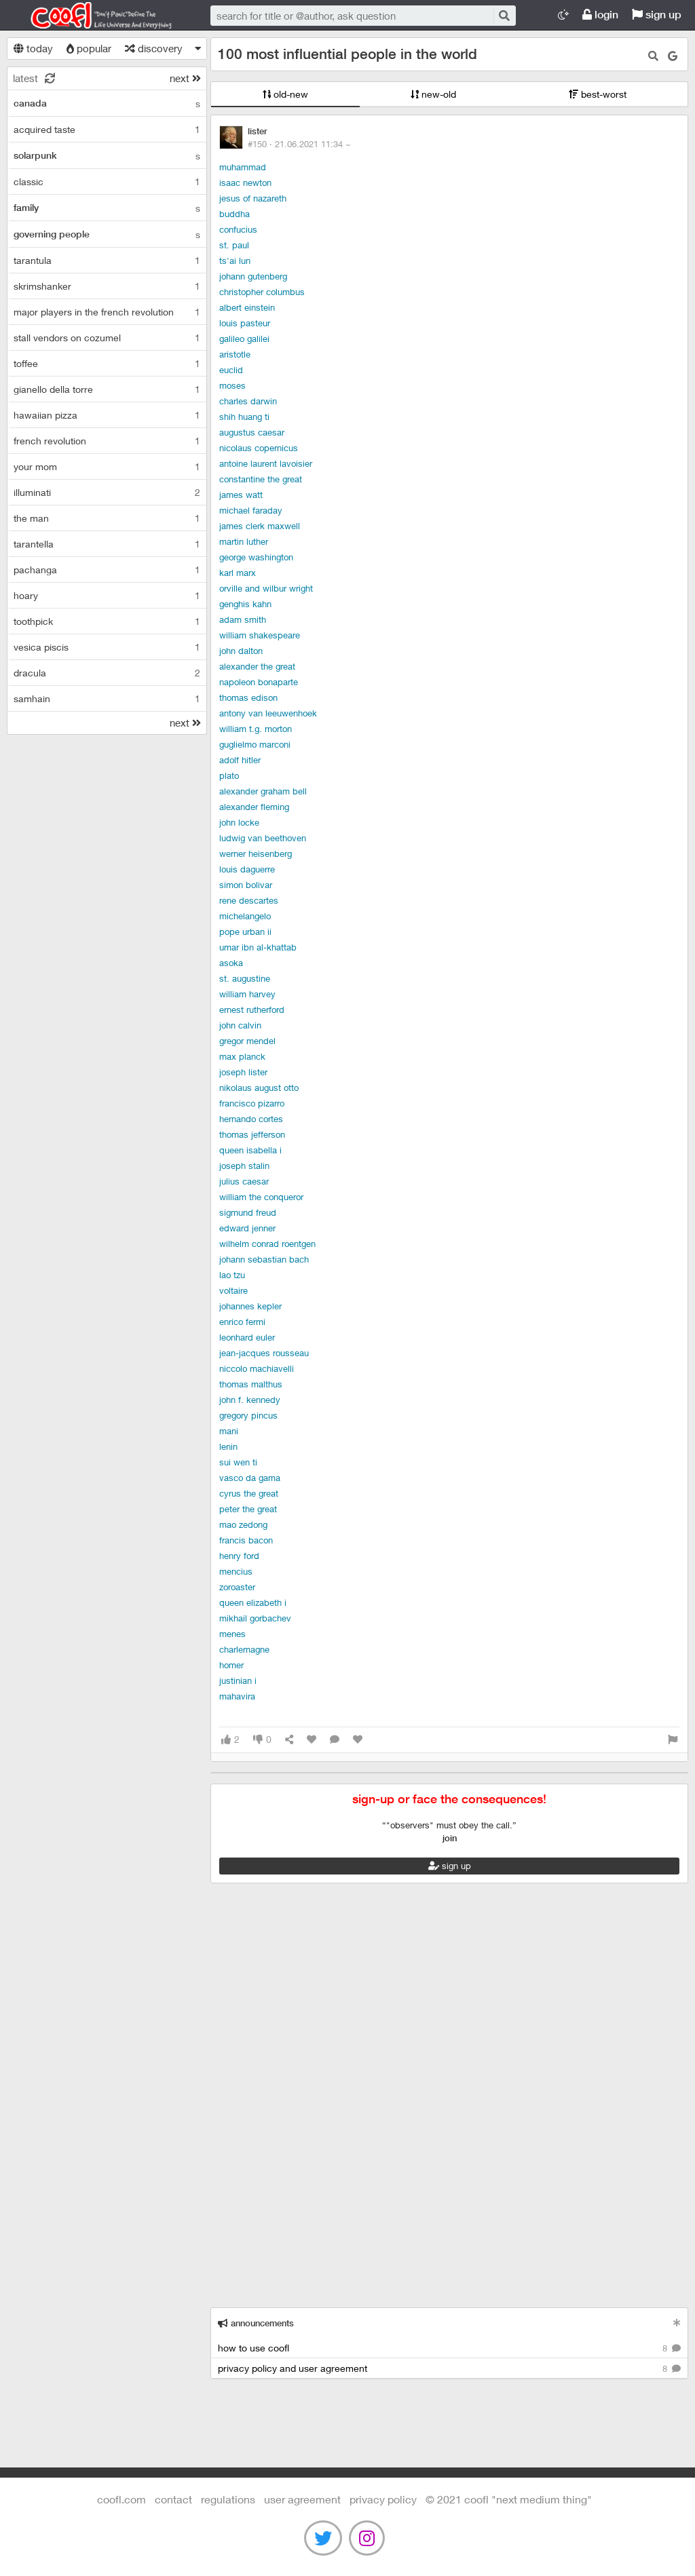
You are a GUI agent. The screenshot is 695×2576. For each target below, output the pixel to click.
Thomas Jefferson (252, 1134)
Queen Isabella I (250, 1150)
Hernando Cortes (251, 1118)
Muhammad (242, 166)
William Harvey (247, 993)
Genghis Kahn (245, 603)
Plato (229, 775)
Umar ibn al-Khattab (258, 947)
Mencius (235, 1571)
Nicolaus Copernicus (258, 447)
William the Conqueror (261, 1196)
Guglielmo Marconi (254, 744)
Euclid (231, 369)
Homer (231, 1664)
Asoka (231, 962)
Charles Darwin (248, 401)
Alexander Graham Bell (263, 791)
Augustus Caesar (251, 432)
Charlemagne (244, 1649)
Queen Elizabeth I (252, 1602)
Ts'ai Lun (234, 260)
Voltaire (233, 1290)
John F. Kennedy (249, 1399)
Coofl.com (95, 15)
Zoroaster (237, 1586)
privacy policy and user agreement (449, 2369)
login (600, 14)
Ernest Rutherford (251, 1009)
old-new (285, 94)
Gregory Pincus (248, 1415)
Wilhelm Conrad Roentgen (267, 1243)
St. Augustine (244, 978)
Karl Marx (237, 572)
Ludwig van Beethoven (262, 837)
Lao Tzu (232, 1274)
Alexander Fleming (254, 806)
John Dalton (241, 650)
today (33, 48)
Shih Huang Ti (244, 416)
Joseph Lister (243, 1071)
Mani (228, 1430)
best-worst (597, 94)
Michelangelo (245, 915)
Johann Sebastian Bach (264, 1259)
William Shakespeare (259, 635)
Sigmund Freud (247, 1212)
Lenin (228, 1446)
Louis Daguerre (247, 869)
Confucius (238, 229)
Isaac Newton (245, 182)
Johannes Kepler (250, 1306)
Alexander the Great (257, 666)
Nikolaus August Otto (259, 1087)
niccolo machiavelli (256, 1368)
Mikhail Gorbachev (255, 1618)
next (185, 78)
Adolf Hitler (240, 759)
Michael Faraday (250, 510)
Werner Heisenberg (255, 853)
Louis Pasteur (244, 323)
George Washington (256, 557)
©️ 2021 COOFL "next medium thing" (509, 2499)
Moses (232, 385)
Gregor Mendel (247, 1040)
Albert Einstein (247, 307)
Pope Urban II (245, 931)
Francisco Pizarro (251, 1103)
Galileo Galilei (244, 338)
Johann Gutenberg (253, 276)
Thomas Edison (248, 697)
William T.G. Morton (255, 728)
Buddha (234, 213)
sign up (656, 14)
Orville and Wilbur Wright (266, 588)
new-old (433, 94)
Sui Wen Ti (238, 1462)
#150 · (299, 143)
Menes (232, 1633)
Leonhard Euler (247, 1337)
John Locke (239, 822)
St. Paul (234, 244)
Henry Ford (239, 1555)
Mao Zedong (243, 1524)
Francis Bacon (246, 1540)
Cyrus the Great (248, 1493)
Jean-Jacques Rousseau (264, 1352)
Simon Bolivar (245, 884)
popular (89, 48)
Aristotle (234, 354)
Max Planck (242, 1056)
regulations (228, 2499)
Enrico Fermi (242, 1321)
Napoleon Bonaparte (258, 681)
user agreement (302, 2499)
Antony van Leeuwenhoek (268, 713)
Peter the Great (248, 1508)
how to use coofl (449, 2348)
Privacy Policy (383, 2499)
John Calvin (240, 1025)
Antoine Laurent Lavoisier (265, 463)
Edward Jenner (247, 1228)
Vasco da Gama (249, 1477)
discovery (154, 48)
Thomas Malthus (250, 1384)
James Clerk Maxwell (259, 525)
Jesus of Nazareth (252, 198)
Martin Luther (243, 541)
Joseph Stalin (244, 1165)
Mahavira (237, 1696)
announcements (256, 2323)
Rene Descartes (248, 900)
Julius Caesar (244, 1181)
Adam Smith (242, 619)
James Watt (241, 494)
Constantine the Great (260, 479)
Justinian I (238, 1680)
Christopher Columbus (262, 291)
